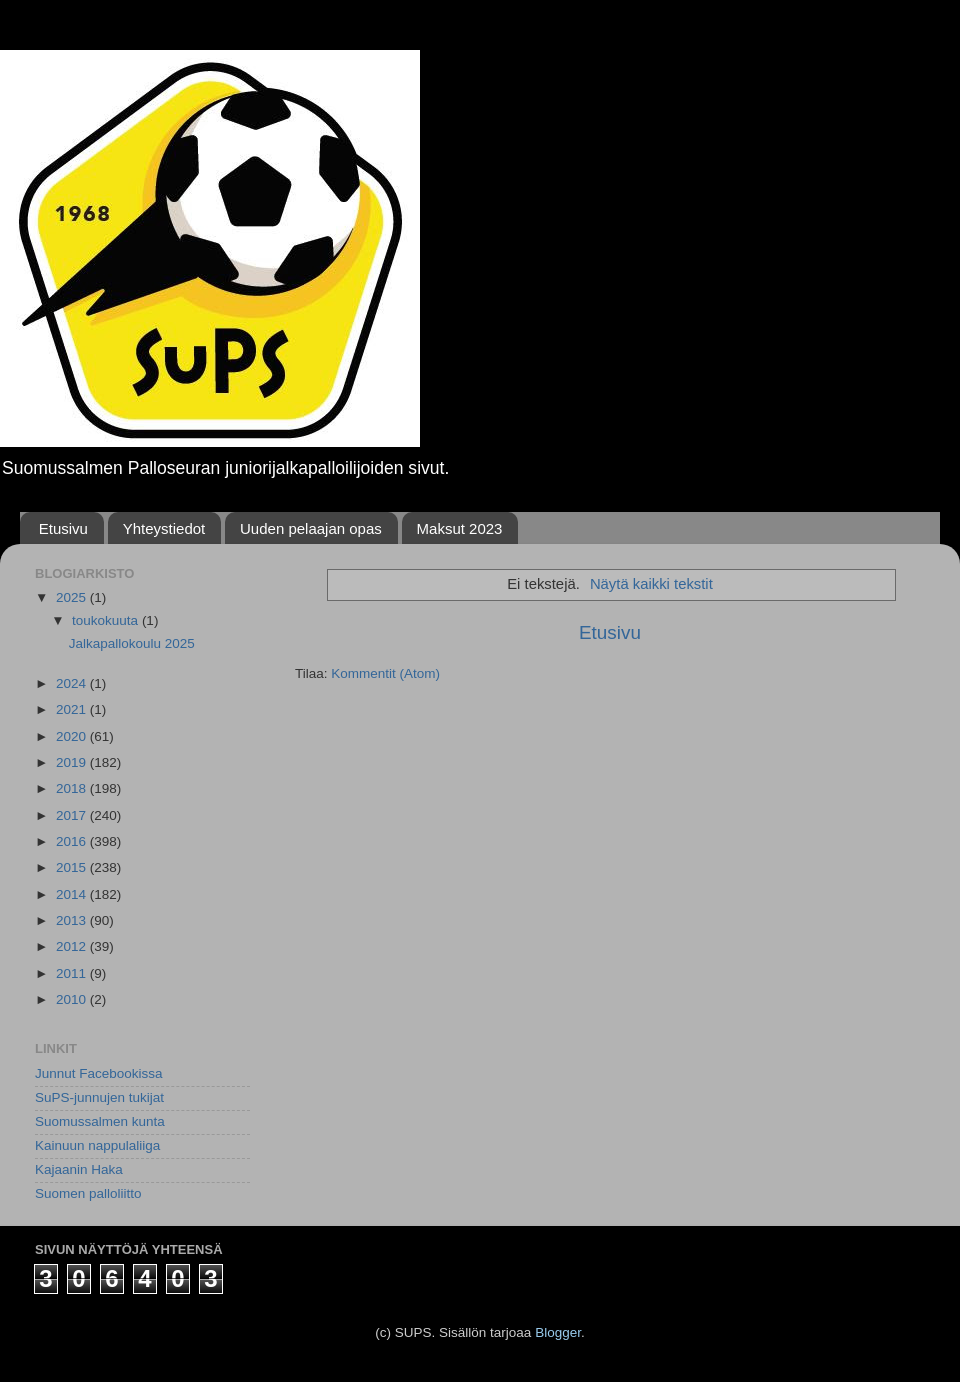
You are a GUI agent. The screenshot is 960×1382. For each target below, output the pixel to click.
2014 (73, 894)
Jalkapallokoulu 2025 (132, 643)
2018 (73, 788)
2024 (73, 683)
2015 (73, 867)
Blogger (558, 1332)
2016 (73, 841)
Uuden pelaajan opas (311, 528)
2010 (73, 999)
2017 (73, 815)
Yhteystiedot (164, 528)
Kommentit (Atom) (385, 673)
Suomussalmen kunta (100, 1121)
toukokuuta (107, 620)
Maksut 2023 (460, 528)
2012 (73, 946)
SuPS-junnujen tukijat (99, 1097)
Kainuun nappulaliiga (97, 1145)
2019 (73, 762)
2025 (73, 597)
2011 (73, 973)
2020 (73, 736)
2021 (73, 709)
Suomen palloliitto (88, 1193)
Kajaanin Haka (79, 1169)
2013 (73, 920)
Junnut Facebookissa (99, 1073)
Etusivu (63, 528)
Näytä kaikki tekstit (651, 584)
